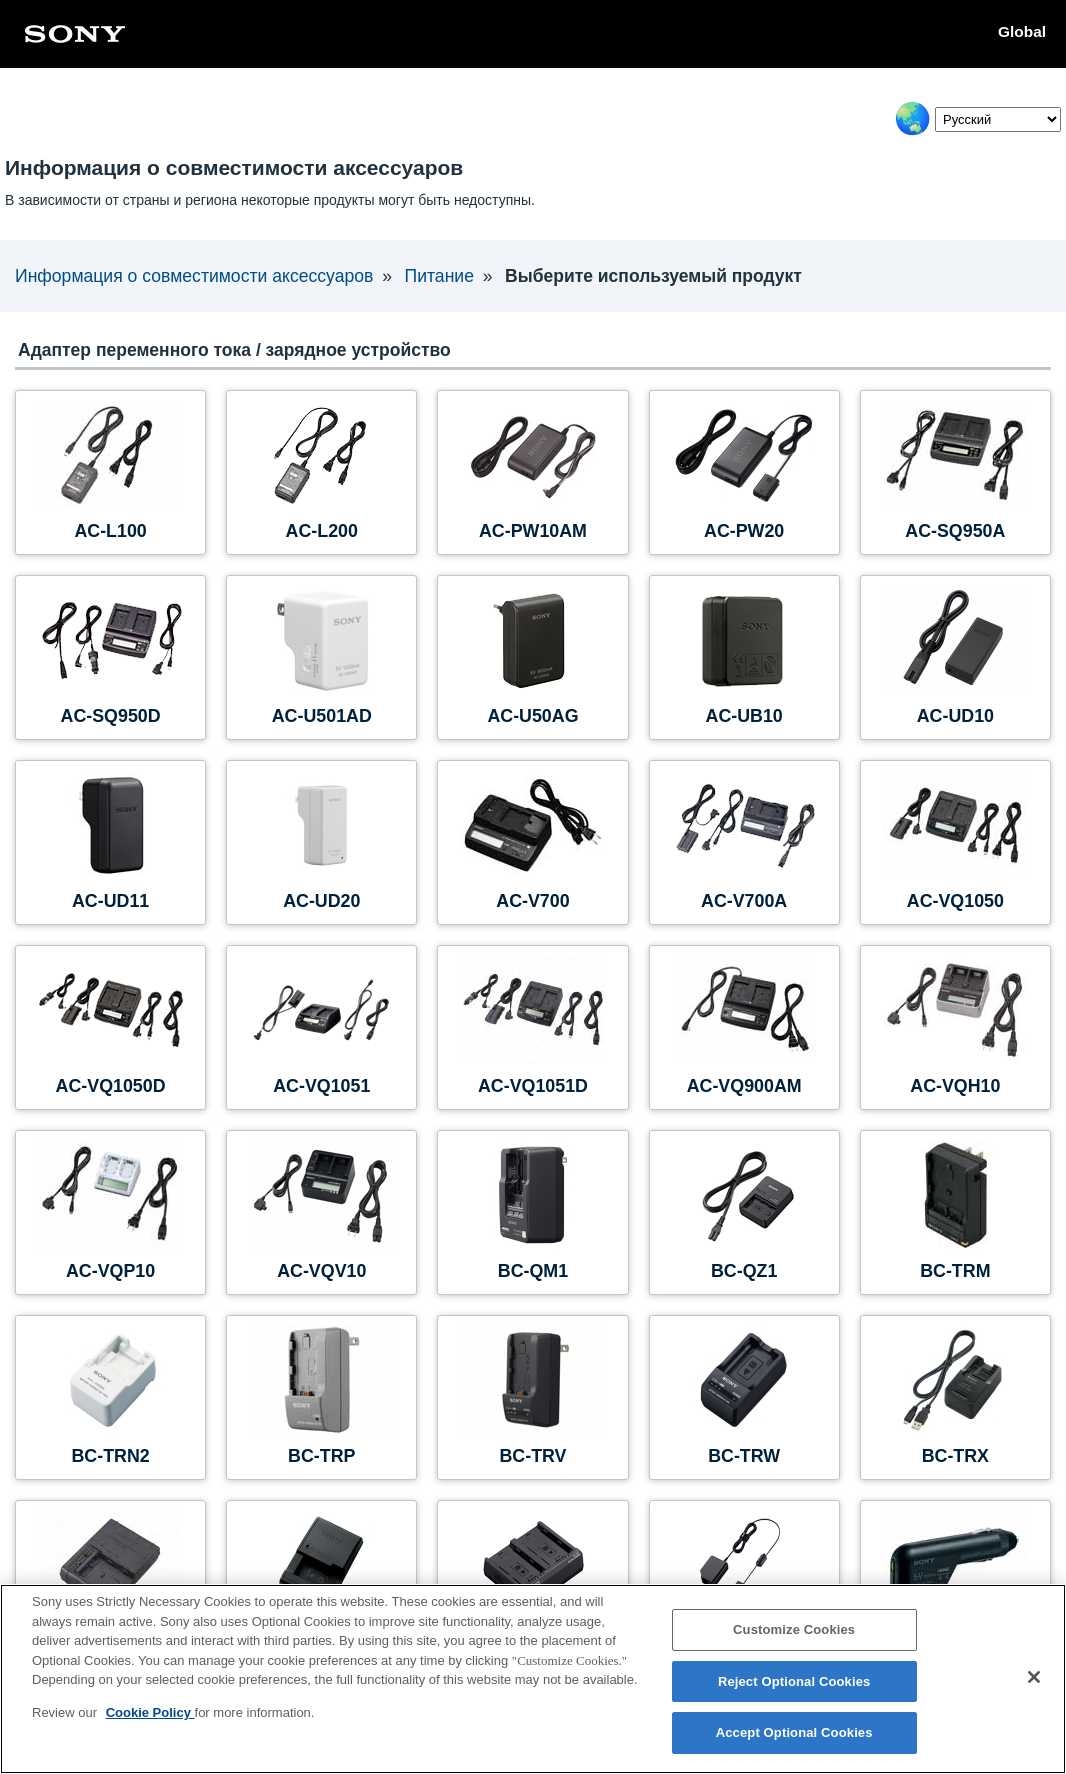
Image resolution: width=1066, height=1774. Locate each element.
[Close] (1034, 1677)
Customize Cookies (794, 1629)
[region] (533, 1679)
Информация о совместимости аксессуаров (193, 276)
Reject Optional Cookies (794, 1681)
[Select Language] (998, 119)
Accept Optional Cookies (794, 1732)
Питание (437, 276)
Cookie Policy (150, 1712)
